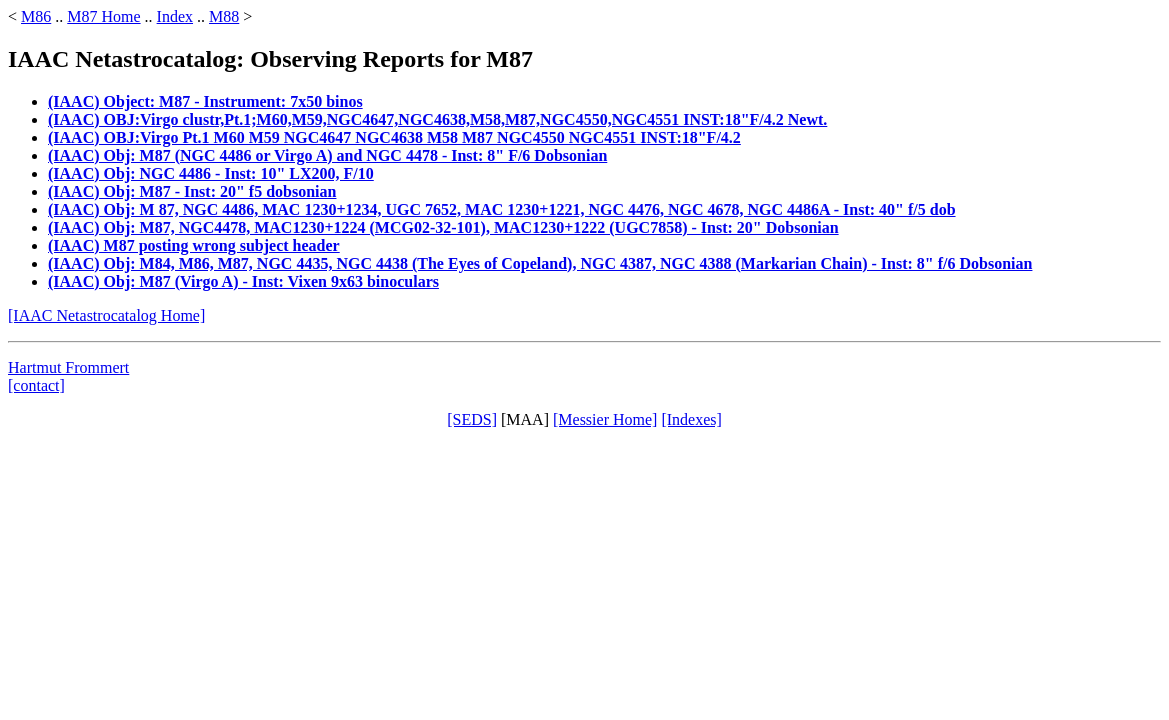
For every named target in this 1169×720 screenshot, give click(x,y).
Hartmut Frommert (68, 367)
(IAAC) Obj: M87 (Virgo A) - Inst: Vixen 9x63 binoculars (243, 281)
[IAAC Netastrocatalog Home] (106, 315)
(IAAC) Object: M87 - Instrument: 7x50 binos (205, 101)
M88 (224, 16)
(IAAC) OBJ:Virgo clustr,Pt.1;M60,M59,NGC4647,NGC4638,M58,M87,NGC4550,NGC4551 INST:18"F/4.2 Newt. (437, 119)
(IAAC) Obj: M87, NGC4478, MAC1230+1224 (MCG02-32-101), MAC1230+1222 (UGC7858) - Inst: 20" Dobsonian (443, 227)
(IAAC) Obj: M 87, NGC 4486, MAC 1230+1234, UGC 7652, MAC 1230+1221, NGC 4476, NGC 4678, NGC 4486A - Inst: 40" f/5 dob (502, 209)
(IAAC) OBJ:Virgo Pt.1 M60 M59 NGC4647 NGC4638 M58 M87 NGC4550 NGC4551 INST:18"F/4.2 (394, 137)
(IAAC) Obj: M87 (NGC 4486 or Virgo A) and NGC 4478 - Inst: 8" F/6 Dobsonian (327, 155)
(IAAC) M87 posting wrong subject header (194, 245)
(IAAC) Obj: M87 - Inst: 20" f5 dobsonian (192, 191)
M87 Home (103, 16)
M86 (36, 16)
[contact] (36, 385)
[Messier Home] (605, 419)
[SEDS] (472, 419)
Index (175, 16)
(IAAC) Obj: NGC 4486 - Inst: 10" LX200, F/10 (211, 173)
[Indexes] (691, 419)
